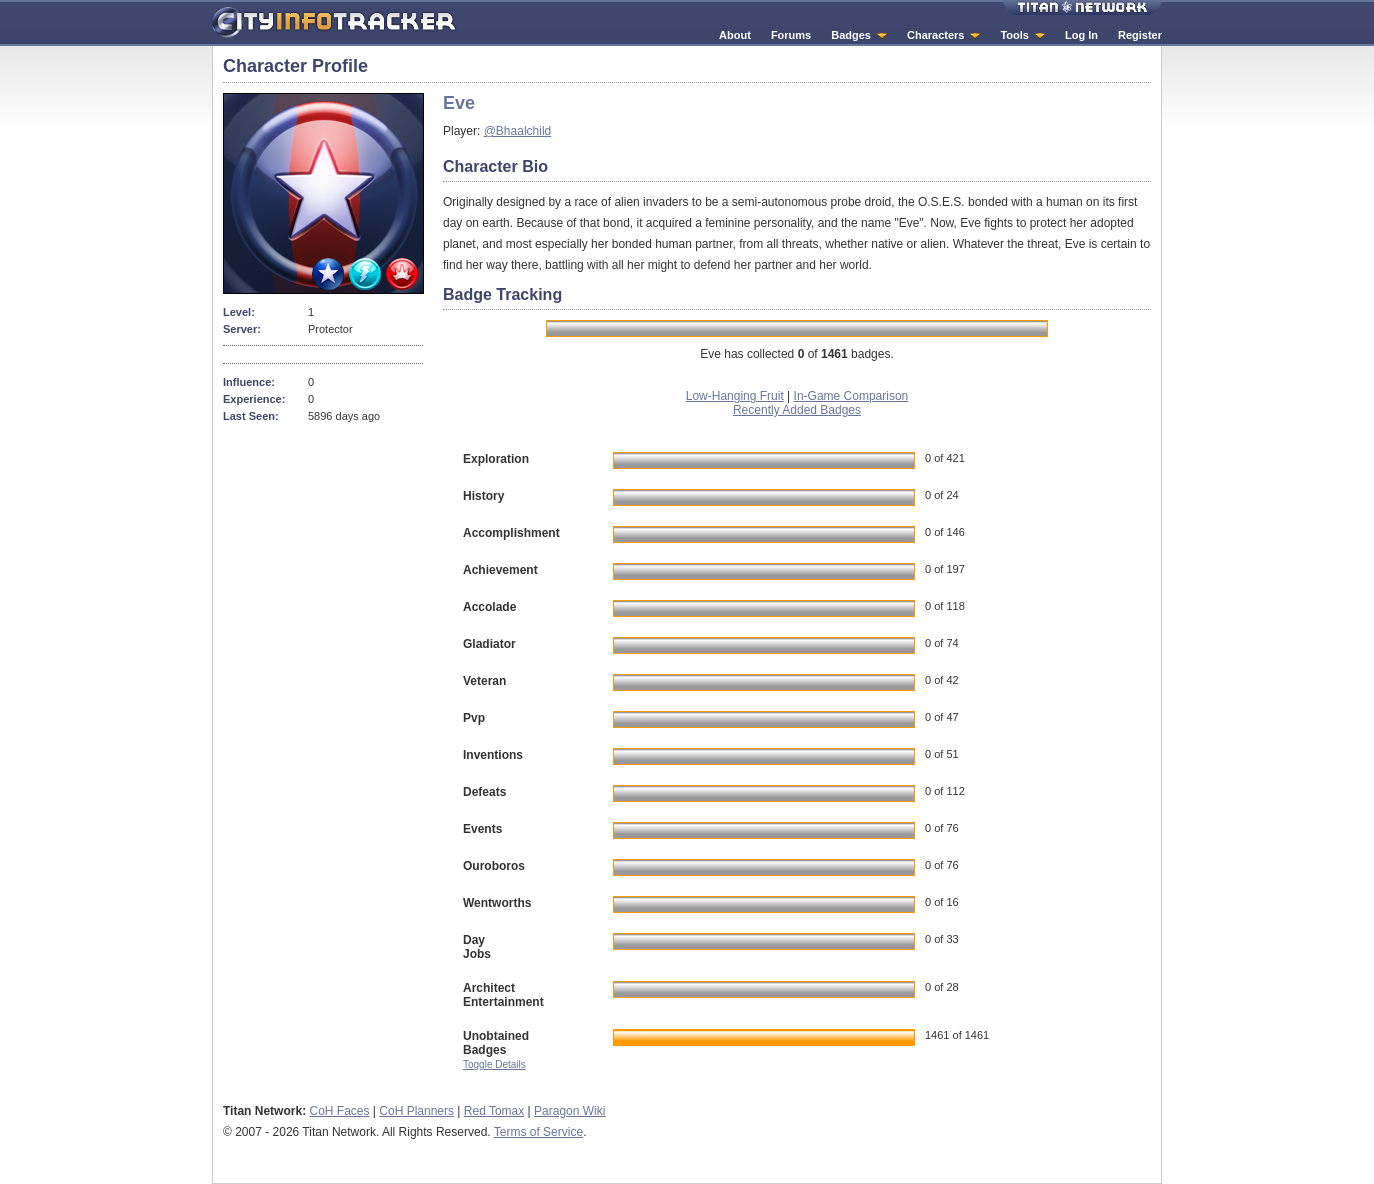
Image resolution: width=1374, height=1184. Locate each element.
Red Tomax (494, 1111)
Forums (791, 35)
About (735, 35)
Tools (1014, 35)
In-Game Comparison (851, 396)
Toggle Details (494, 1064)
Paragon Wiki (569, 1111)
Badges (851, 35)
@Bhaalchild (518, 131)
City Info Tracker (334, 22)
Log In (1081, 35)
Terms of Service (538, 1132)
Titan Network (1082, 7)
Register (1140, 35)
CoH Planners (416, 1111)
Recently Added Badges (797, 410)
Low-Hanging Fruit (735, 396)
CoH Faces (339, 1111)
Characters (935, 35)
